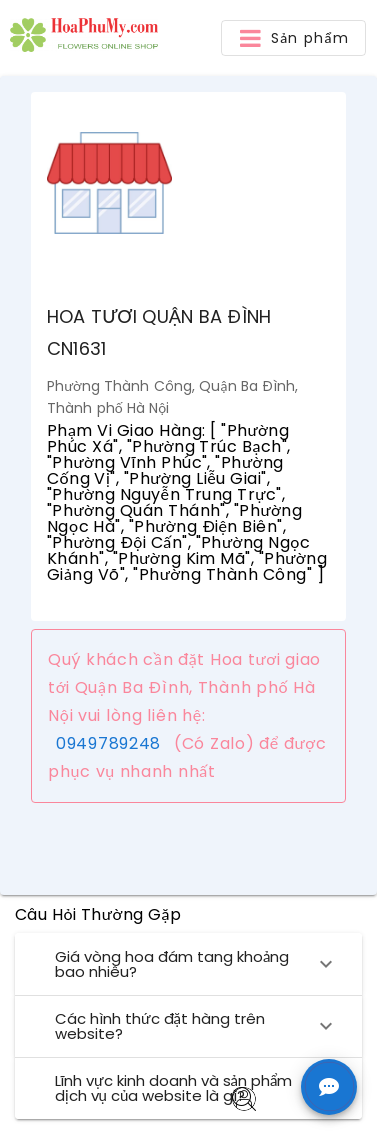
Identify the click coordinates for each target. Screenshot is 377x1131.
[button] (293, 38)
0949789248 (108, 743)
